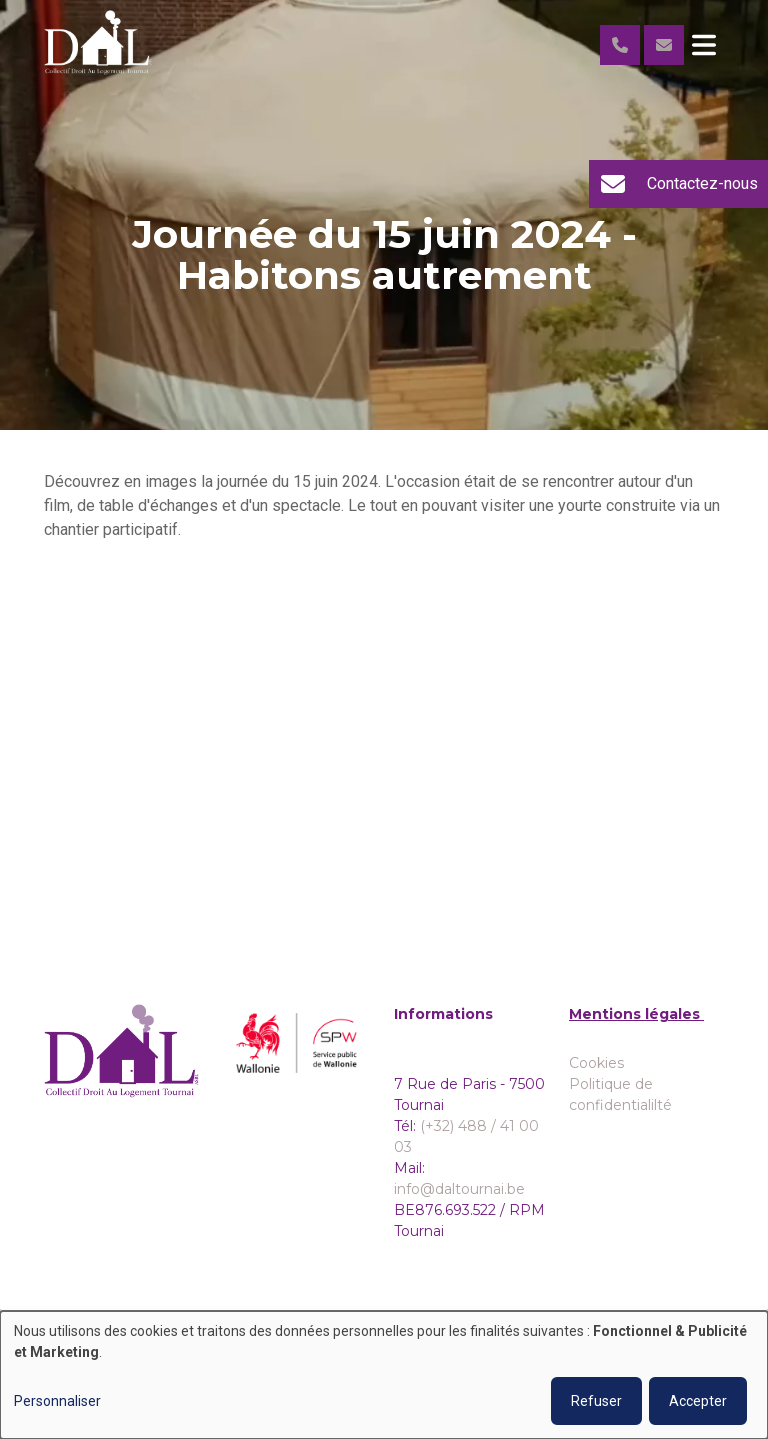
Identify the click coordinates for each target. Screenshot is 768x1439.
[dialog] (384, 1375)
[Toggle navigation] (704, 45)
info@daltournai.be (459, 1189)
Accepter (698, 1401)
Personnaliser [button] (57, 1401)
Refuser (596, 1401)
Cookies (596, 1063)
